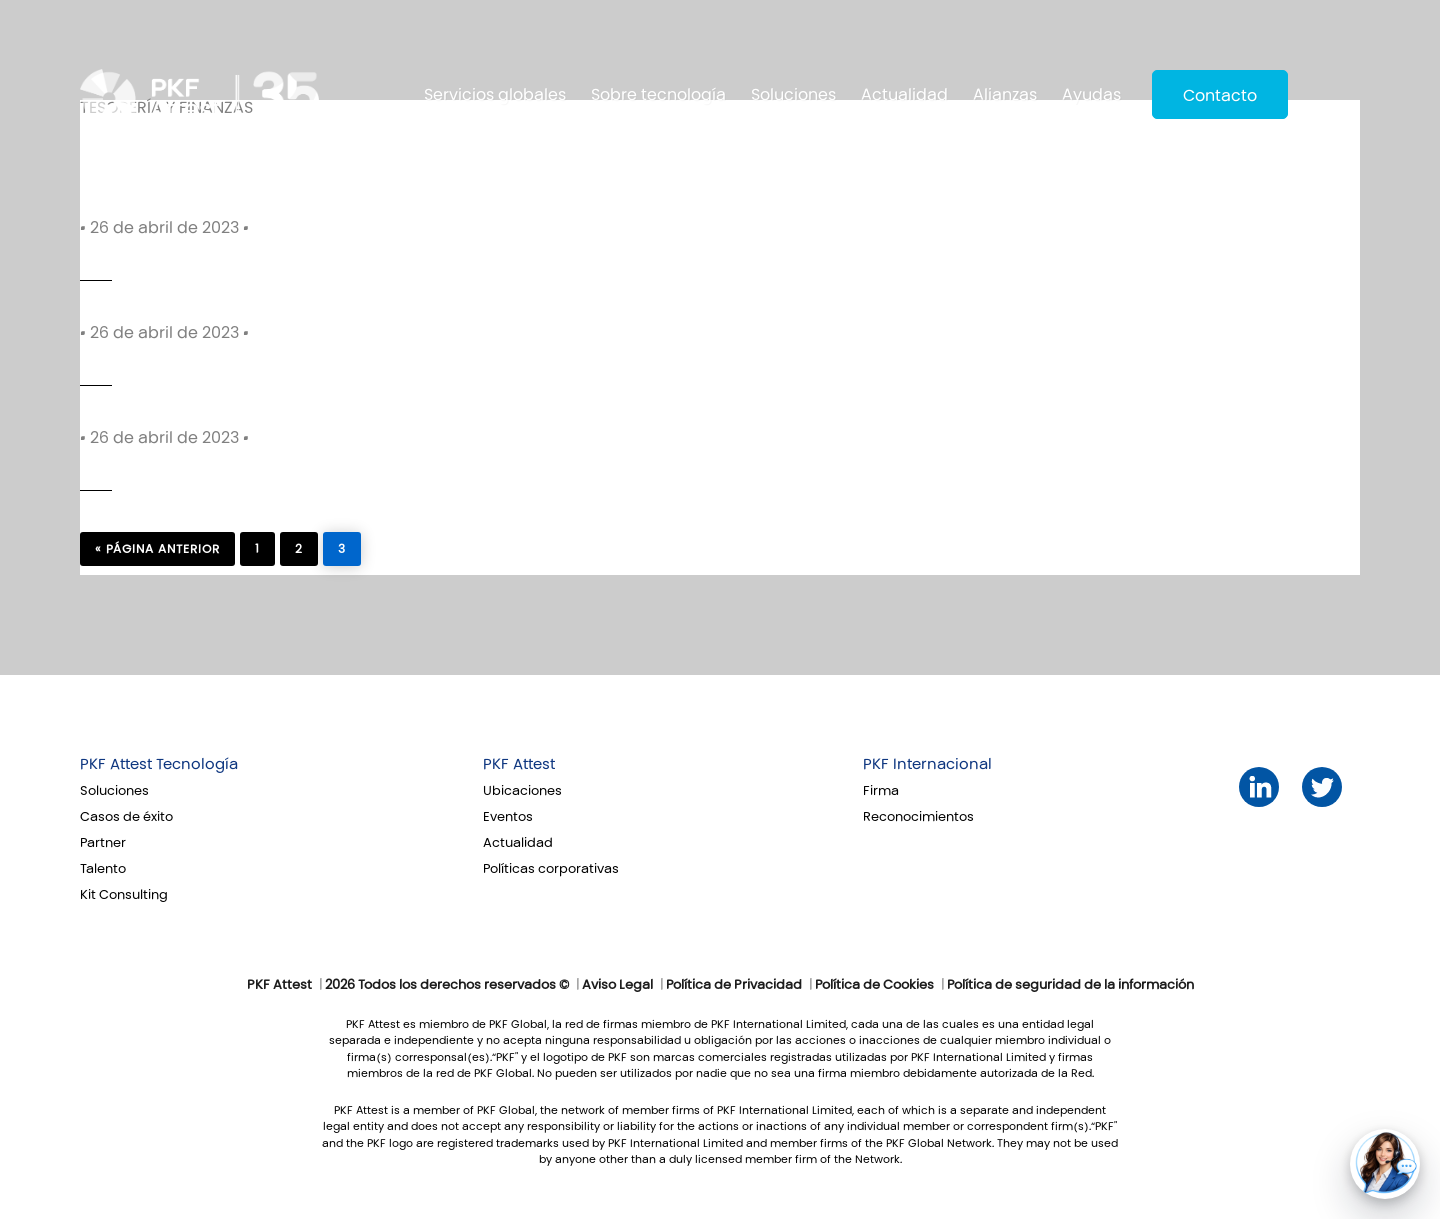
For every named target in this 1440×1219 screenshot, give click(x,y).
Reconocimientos (918, 817)
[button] (1385, 1164)
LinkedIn (1259, 787)
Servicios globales (495, 94)
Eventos (508, 817)
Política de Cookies (874, 985)
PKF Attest (519, 764)
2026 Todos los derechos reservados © (447, 985)
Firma (881, 791)
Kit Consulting (124, 895)
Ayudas (1091, 94)
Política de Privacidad (734, 985)
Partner (103, 843)
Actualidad (904, 94)
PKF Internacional (927, 764)
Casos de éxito (126, 817)
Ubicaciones (522, 791)
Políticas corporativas (551, 869)
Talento (103, 869)
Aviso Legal (617, 985)
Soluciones (793, 94)
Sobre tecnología (658, 94)
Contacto (1220, 95)
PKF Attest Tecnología (159, 764)
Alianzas (1005, 94)
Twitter (1322, 787)
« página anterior (157, 549)
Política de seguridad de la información (1070, 985)
